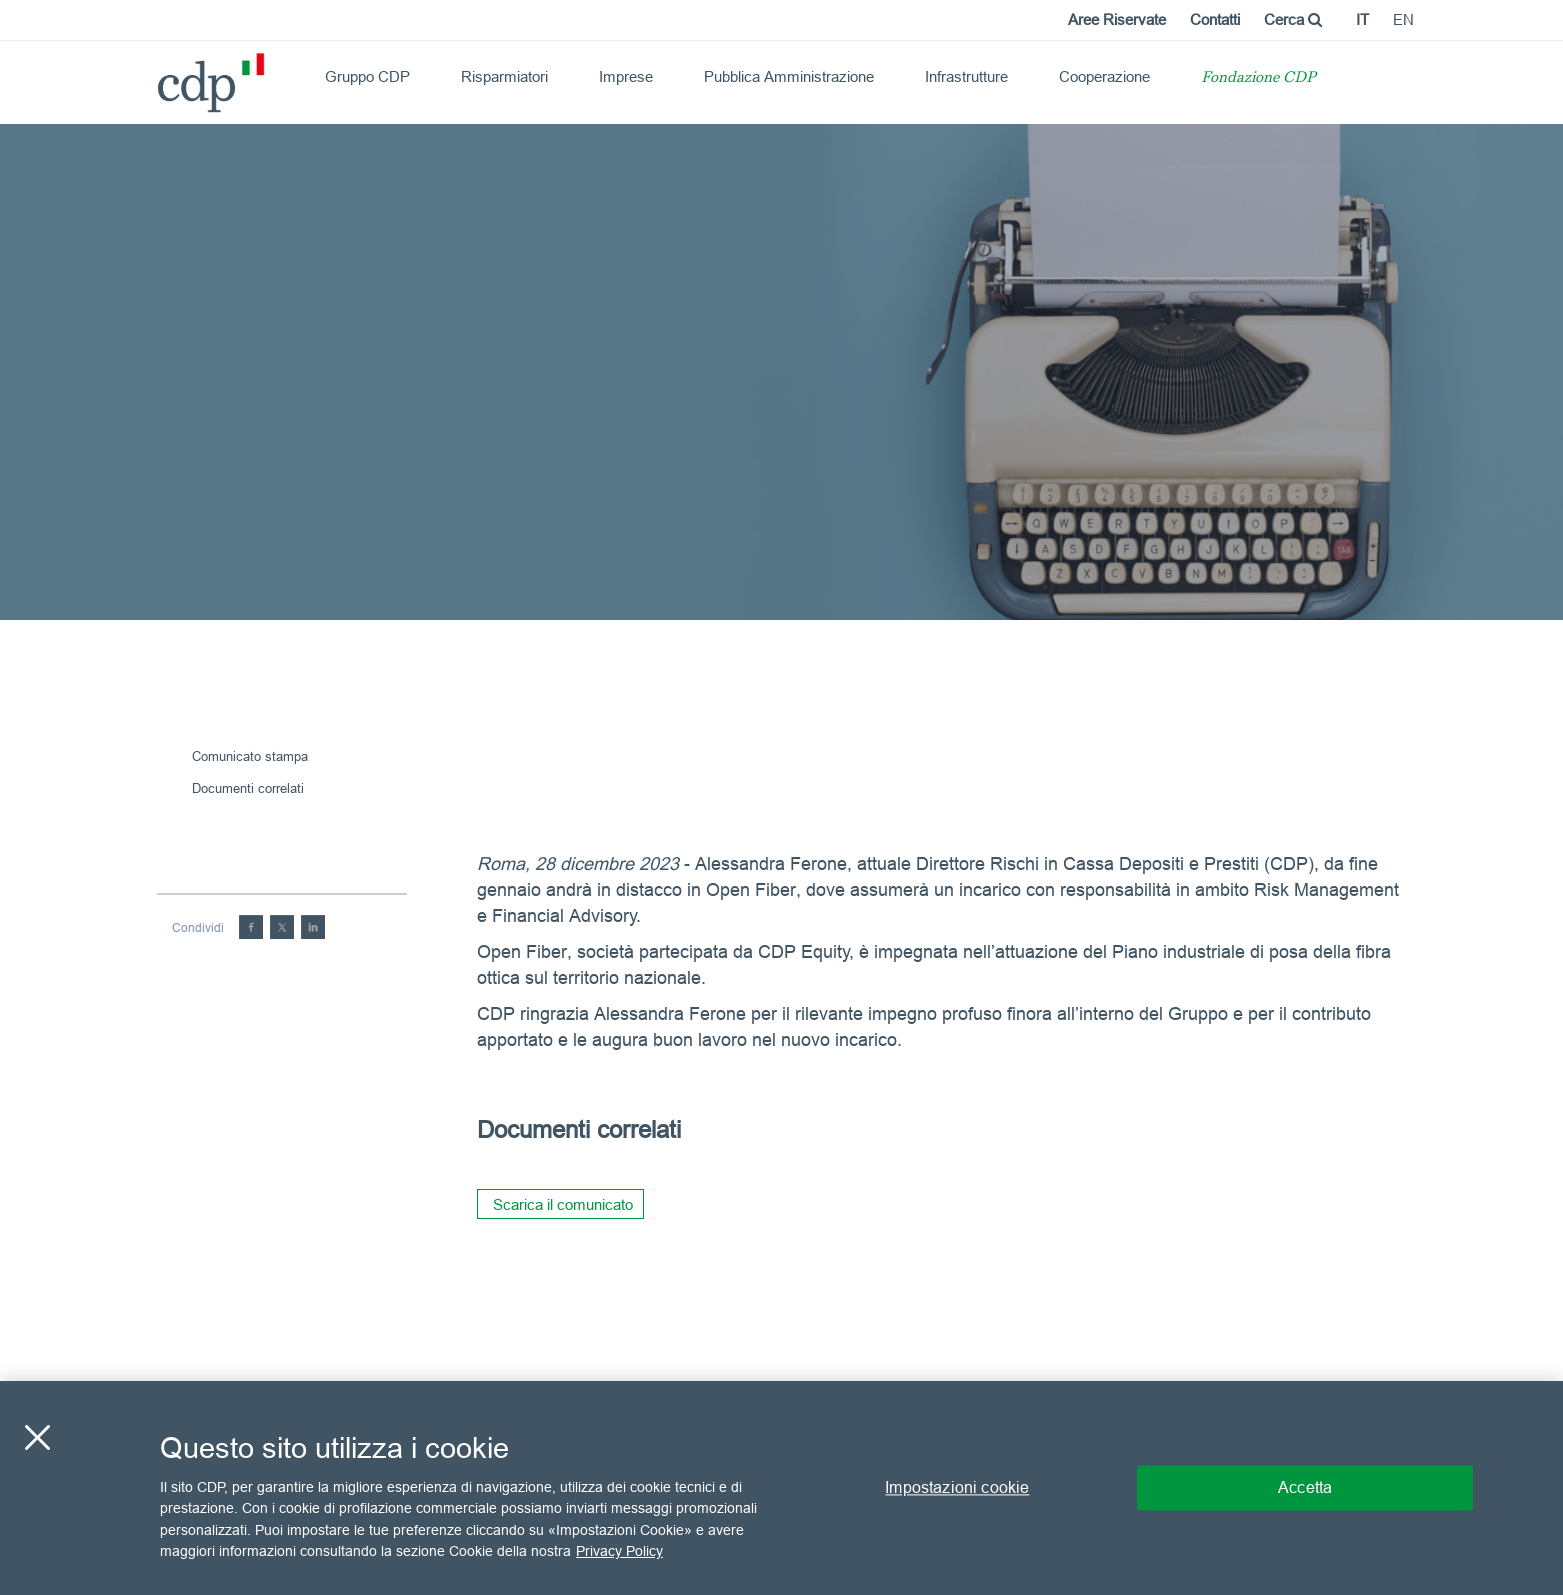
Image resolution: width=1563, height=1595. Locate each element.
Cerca (1293, 19)
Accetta (1305, 1487)
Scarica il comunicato (563, 1204)
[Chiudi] (37, 1437)
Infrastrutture (966, 76)
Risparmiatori (504, 76)
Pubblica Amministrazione (789, 76)
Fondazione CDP (1258, 78)
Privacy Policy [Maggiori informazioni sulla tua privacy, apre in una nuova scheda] (619, 1551)
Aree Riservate (1117, 19)
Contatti (1215, 19)
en (1403, 19)
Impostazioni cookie (957, 1487)
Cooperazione (1104, 76)
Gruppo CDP (367, 76)
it (1362, 19)
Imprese (626, 76)
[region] (781, 1488)
